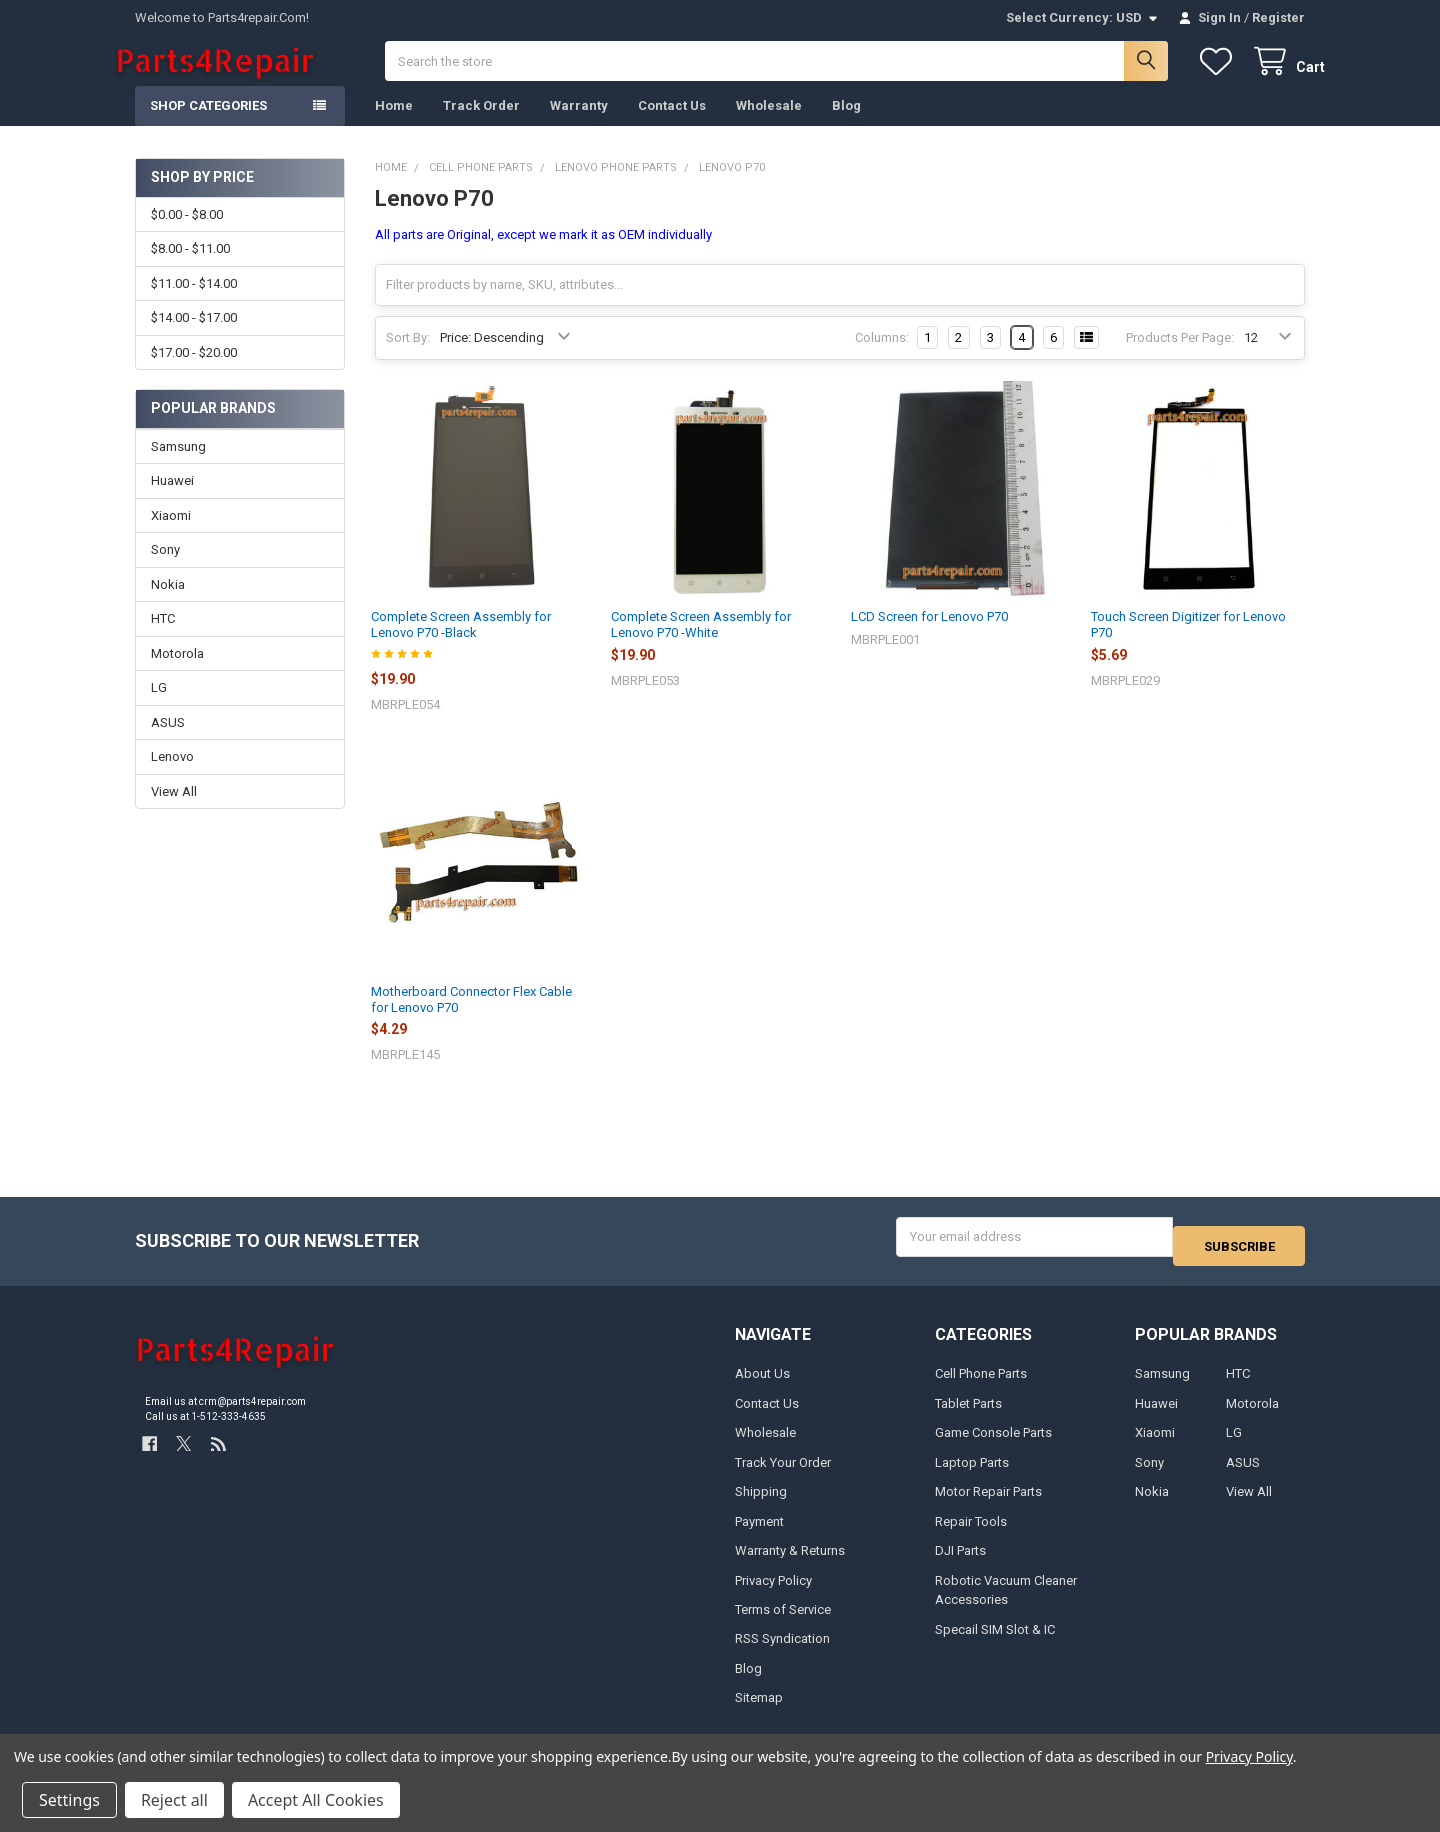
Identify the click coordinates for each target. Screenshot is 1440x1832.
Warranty (579, 125)
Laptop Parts (972, 1472)
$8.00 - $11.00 (190, 268)
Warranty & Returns (790, 1561)
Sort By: (408, 357)
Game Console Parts (993, 1443)
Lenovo (172, 776)
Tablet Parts (968, 1413)
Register (1278, 17)
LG (159, 707)
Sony (165, 569)
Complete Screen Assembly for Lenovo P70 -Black (461, 644)
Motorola (177, 673)
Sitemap (759, 1708)
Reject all (174, 1800)
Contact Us (672, 125)
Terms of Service (783, 1620)
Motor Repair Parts (988, 1502)
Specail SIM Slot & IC (995, 1639)
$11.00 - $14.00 (194, 303)
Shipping (761, 1502)
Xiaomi (171, 535)
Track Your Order (783, 1472)
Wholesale (769, 125)
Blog (846, 125)
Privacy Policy (773, 1590)
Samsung (178, 466)
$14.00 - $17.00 (194, 337)
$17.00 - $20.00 (194, 371)
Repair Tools (971, 1531)
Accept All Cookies (316, 1800)
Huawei (172, 500)
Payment (759, 1531)
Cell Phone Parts (981, 1384)
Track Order (481, 125)
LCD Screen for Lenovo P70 (929, 636)
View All (174, 811)
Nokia (168, 604)
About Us (762, 1384)
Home (394, 125)
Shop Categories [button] (208, 125)
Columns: (882, 357)
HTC (163, 638)
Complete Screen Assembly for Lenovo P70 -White (701, 644)
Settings (69, 1800)
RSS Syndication (782, 1649)
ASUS (168, 742)
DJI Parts (960, 1561)
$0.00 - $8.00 (187, 234)
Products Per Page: (1180, 357)
